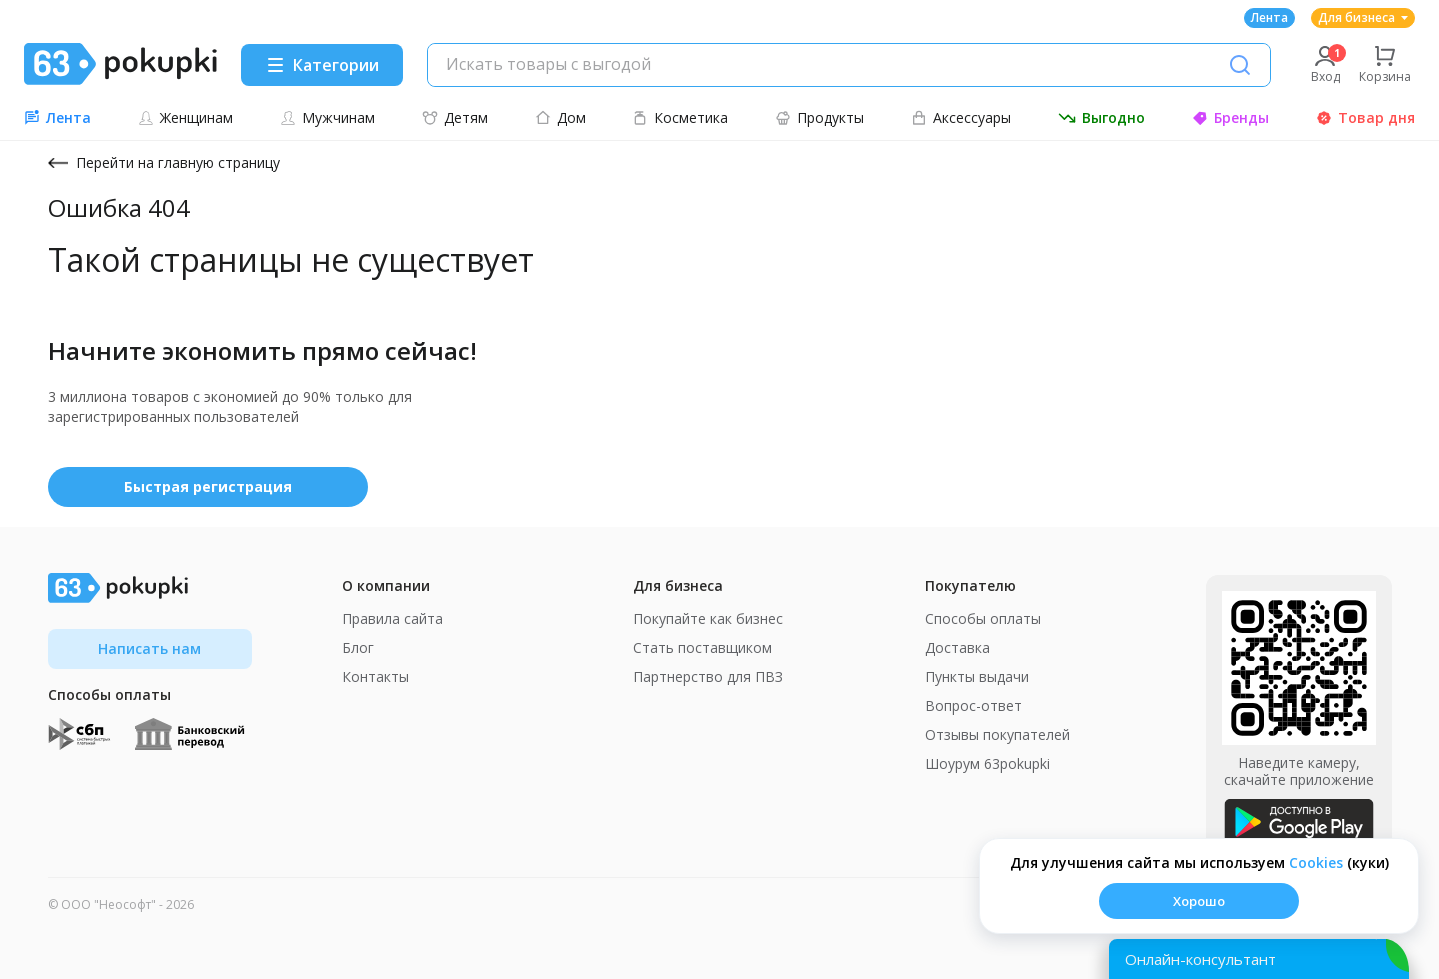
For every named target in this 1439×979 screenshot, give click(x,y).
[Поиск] (1240, 65)
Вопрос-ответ (973, 705)
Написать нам (149, 648)
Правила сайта (392, 618)
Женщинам (185, 117)
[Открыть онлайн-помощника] (1259, 959)
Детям (455, 117)
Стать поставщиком (702, 647)
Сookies (1316, 862)
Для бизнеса (1363, 17)
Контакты (375, 676)
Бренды (1230, 117)
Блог (358, 647)
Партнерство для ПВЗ (708, 676)
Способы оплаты (983, 618)
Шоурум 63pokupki (987, 763)
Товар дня (1365, 117)
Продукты (819, 117)
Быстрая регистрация (208, 486)
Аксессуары (961, 117)
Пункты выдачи (977, 676)
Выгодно (1101, 117)
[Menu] (322, 65)
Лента (1269, 17)
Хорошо (1199, 901)
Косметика (680, 117)
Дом (560, 117)
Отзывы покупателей (997, 734)
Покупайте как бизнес (708, 618)
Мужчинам (327, 117)
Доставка (957, 647)
